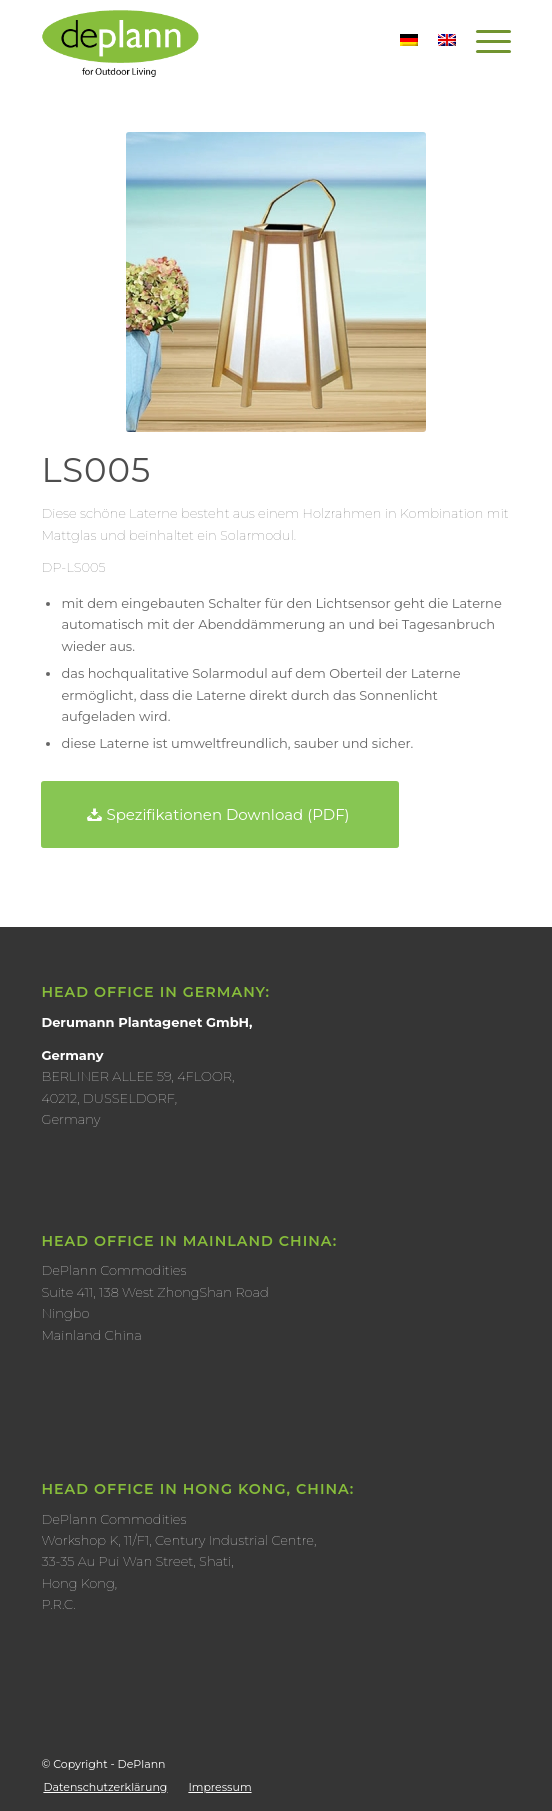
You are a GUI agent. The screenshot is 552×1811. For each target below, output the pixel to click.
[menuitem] (105, 1787)
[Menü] (483, 41)
